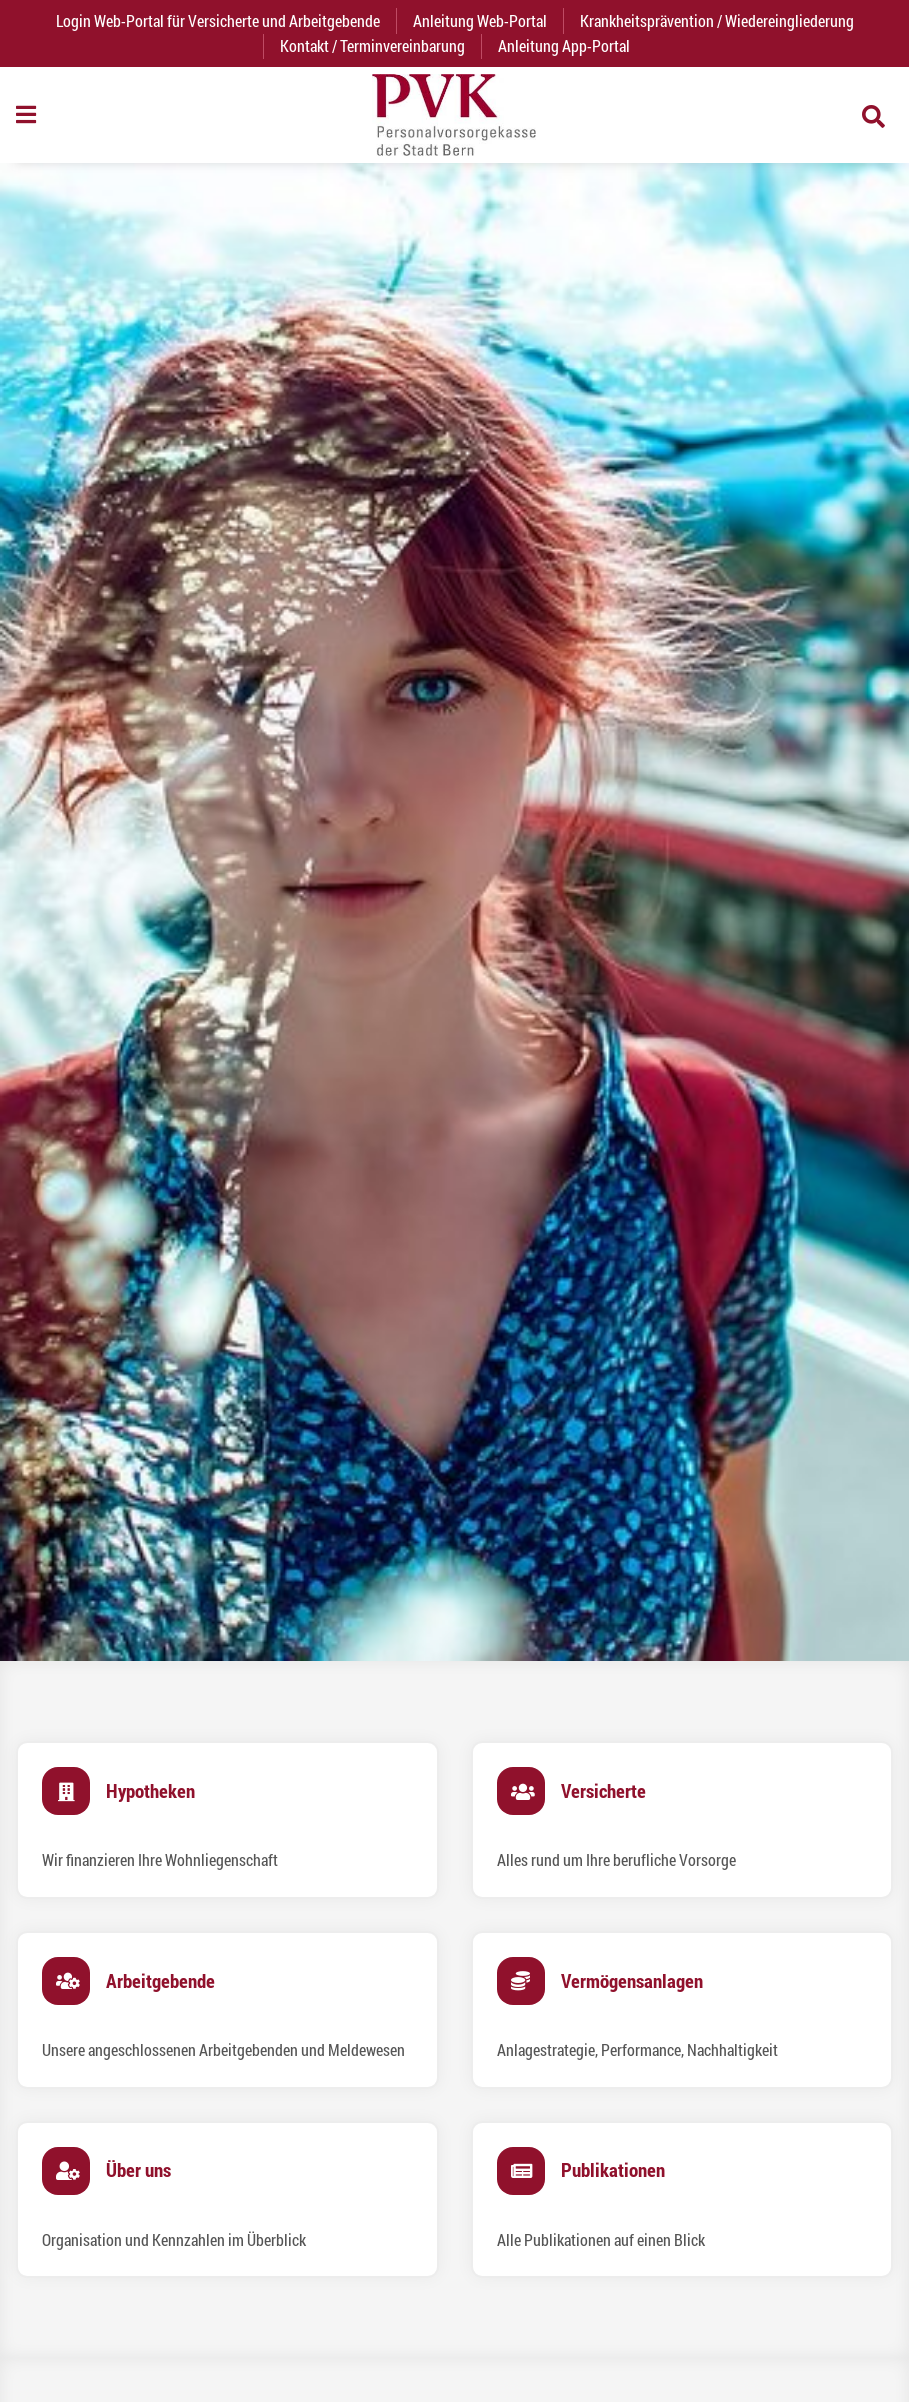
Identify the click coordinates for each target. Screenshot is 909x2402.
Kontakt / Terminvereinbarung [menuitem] (372, 45)
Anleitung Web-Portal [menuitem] (480, 20)
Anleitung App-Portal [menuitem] (564, 45)
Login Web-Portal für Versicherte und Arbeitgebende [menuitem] (226, 20)
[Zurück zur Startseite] (454, 115)
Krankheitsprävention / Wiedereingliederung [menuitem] (717, 20)
